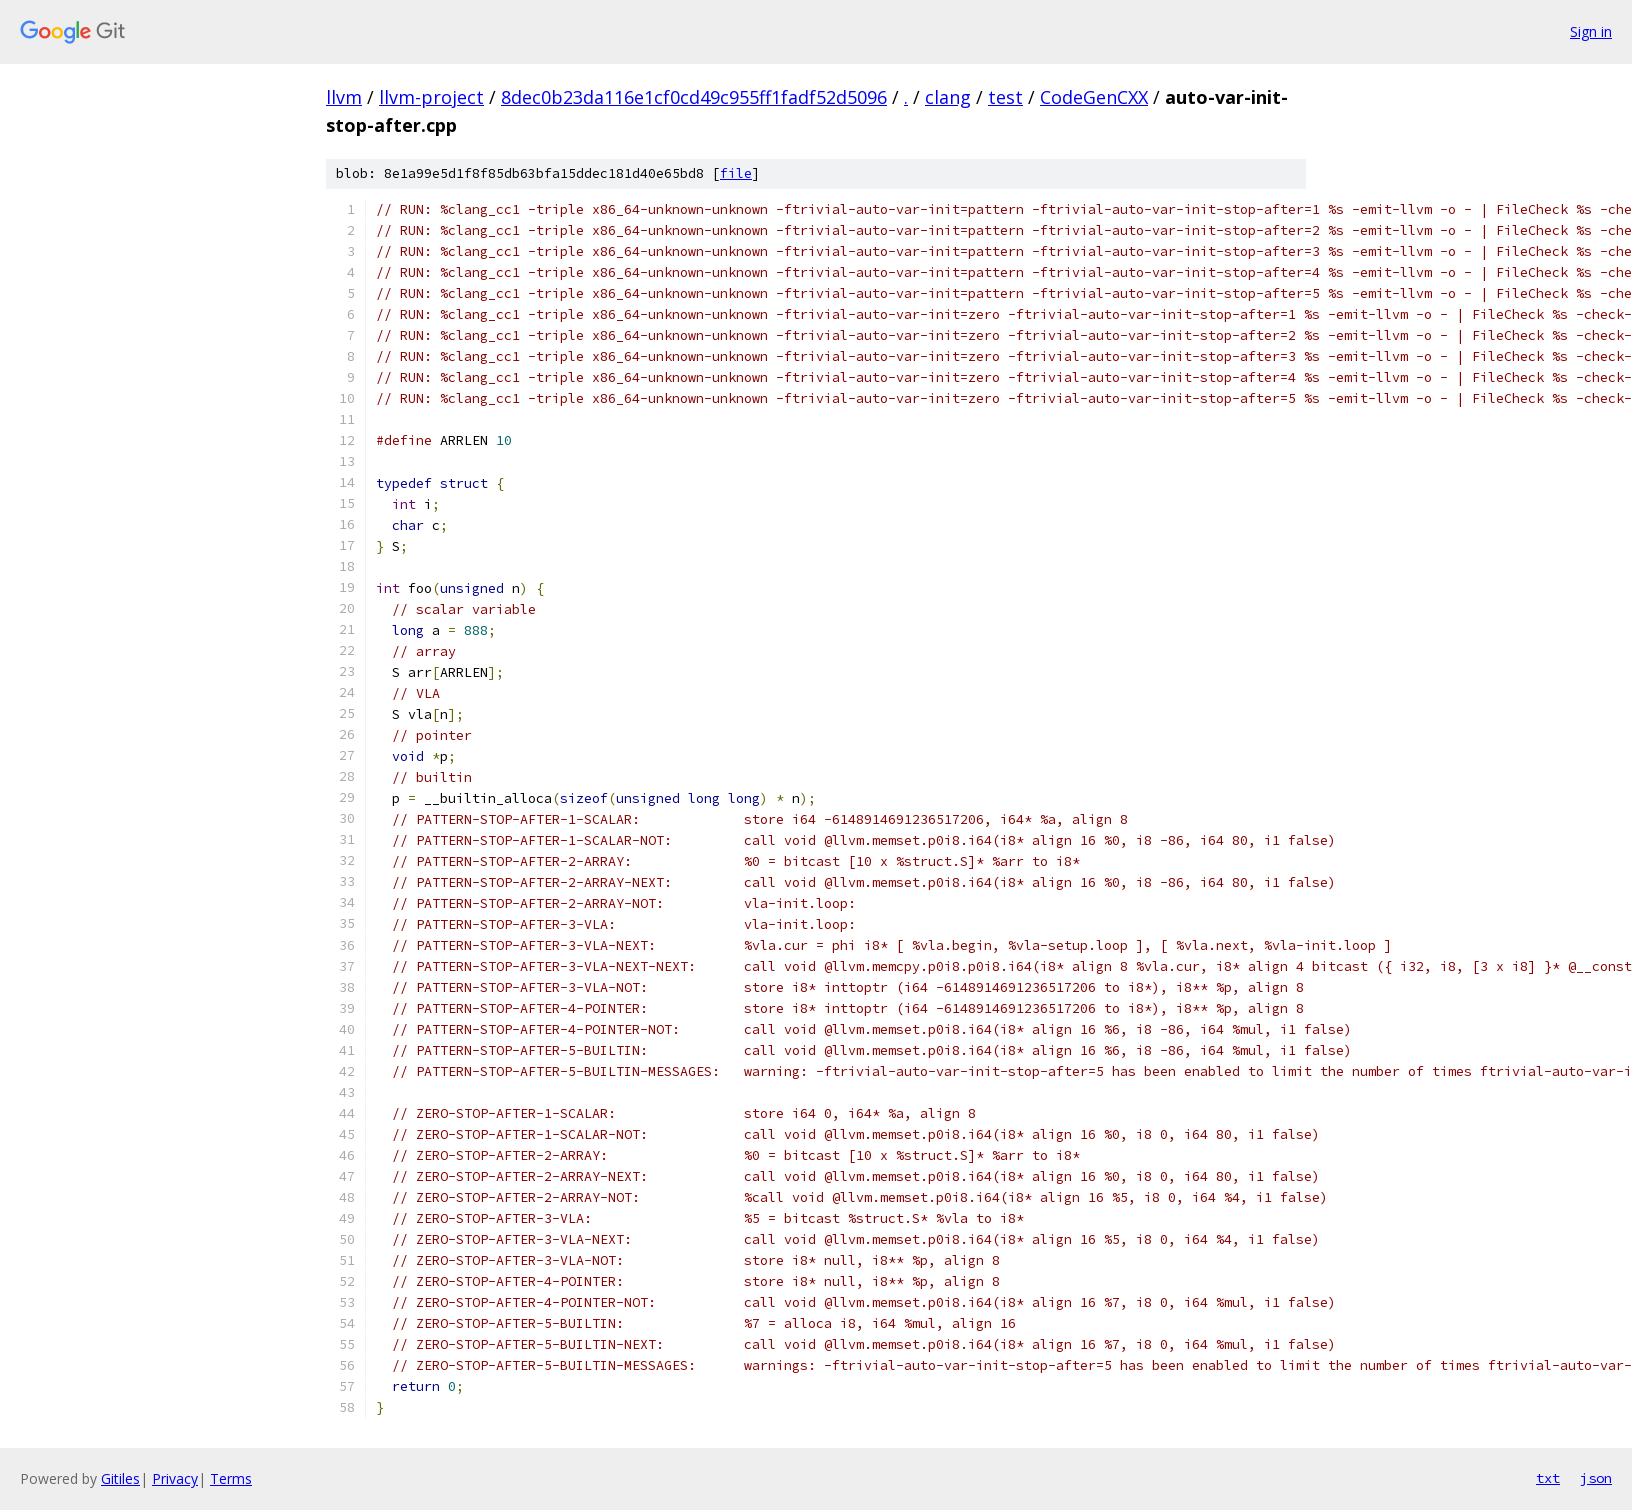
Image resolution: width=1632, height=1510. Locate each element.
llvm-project (431, 97)
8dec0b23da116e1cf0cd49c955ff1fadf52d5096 (694, 97)
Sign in (1591, 31)
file (736, 173)
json (1596, 1478)
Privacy (175, 1478)
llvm (344, 97)
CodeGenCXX (1094, 97)
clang (948, 97)
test (1005, 97)
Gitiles (120, 1478)
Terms (231, 1478)
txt (1548, 1478)
